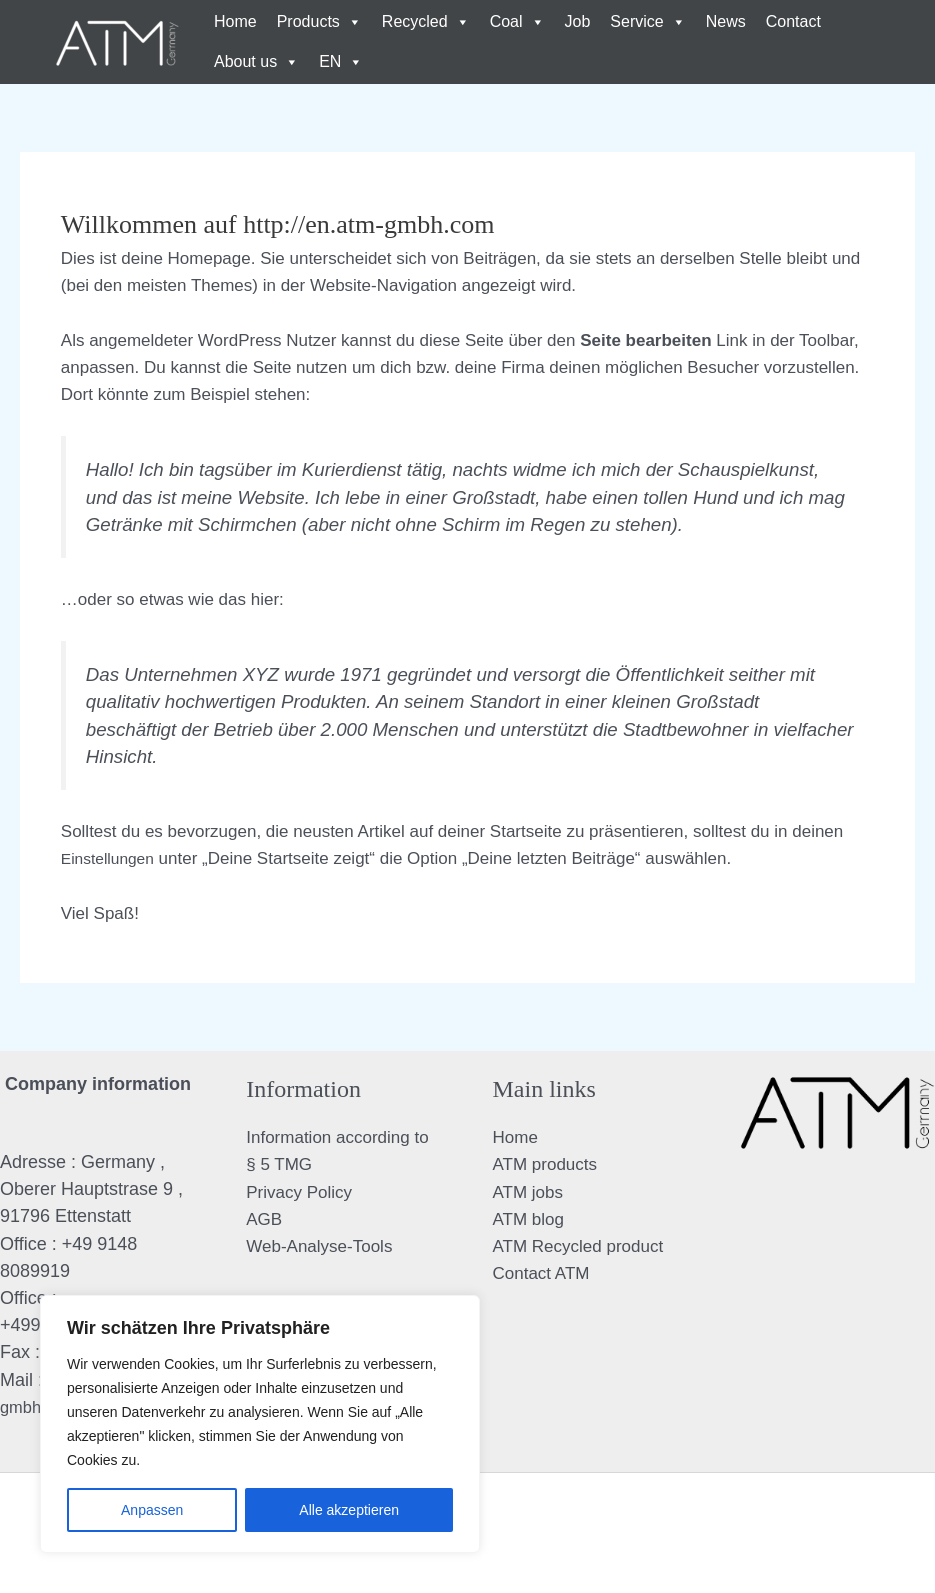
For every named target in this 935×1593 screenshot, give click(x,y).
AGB (264, 1219)
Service (647, 22)
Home (235, 21)
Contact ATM (541, 1273)
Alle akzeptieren (349, 1510)
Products (319, 22)
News (726, 21)
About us (256, 62)
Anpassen (152, 1510)
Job (578, 21)
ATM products (545, 1164)
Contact (793, 21)
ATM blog (529, 1219)
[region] (260, 1424)
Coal (517, 22)
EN (341, 62)
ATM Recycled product (578, 1246)
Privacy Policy (299, 1192)
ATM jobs (528, 1192)
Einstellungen (112, 858)
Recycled (426, 22)
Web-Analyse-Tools (319, 1246)
